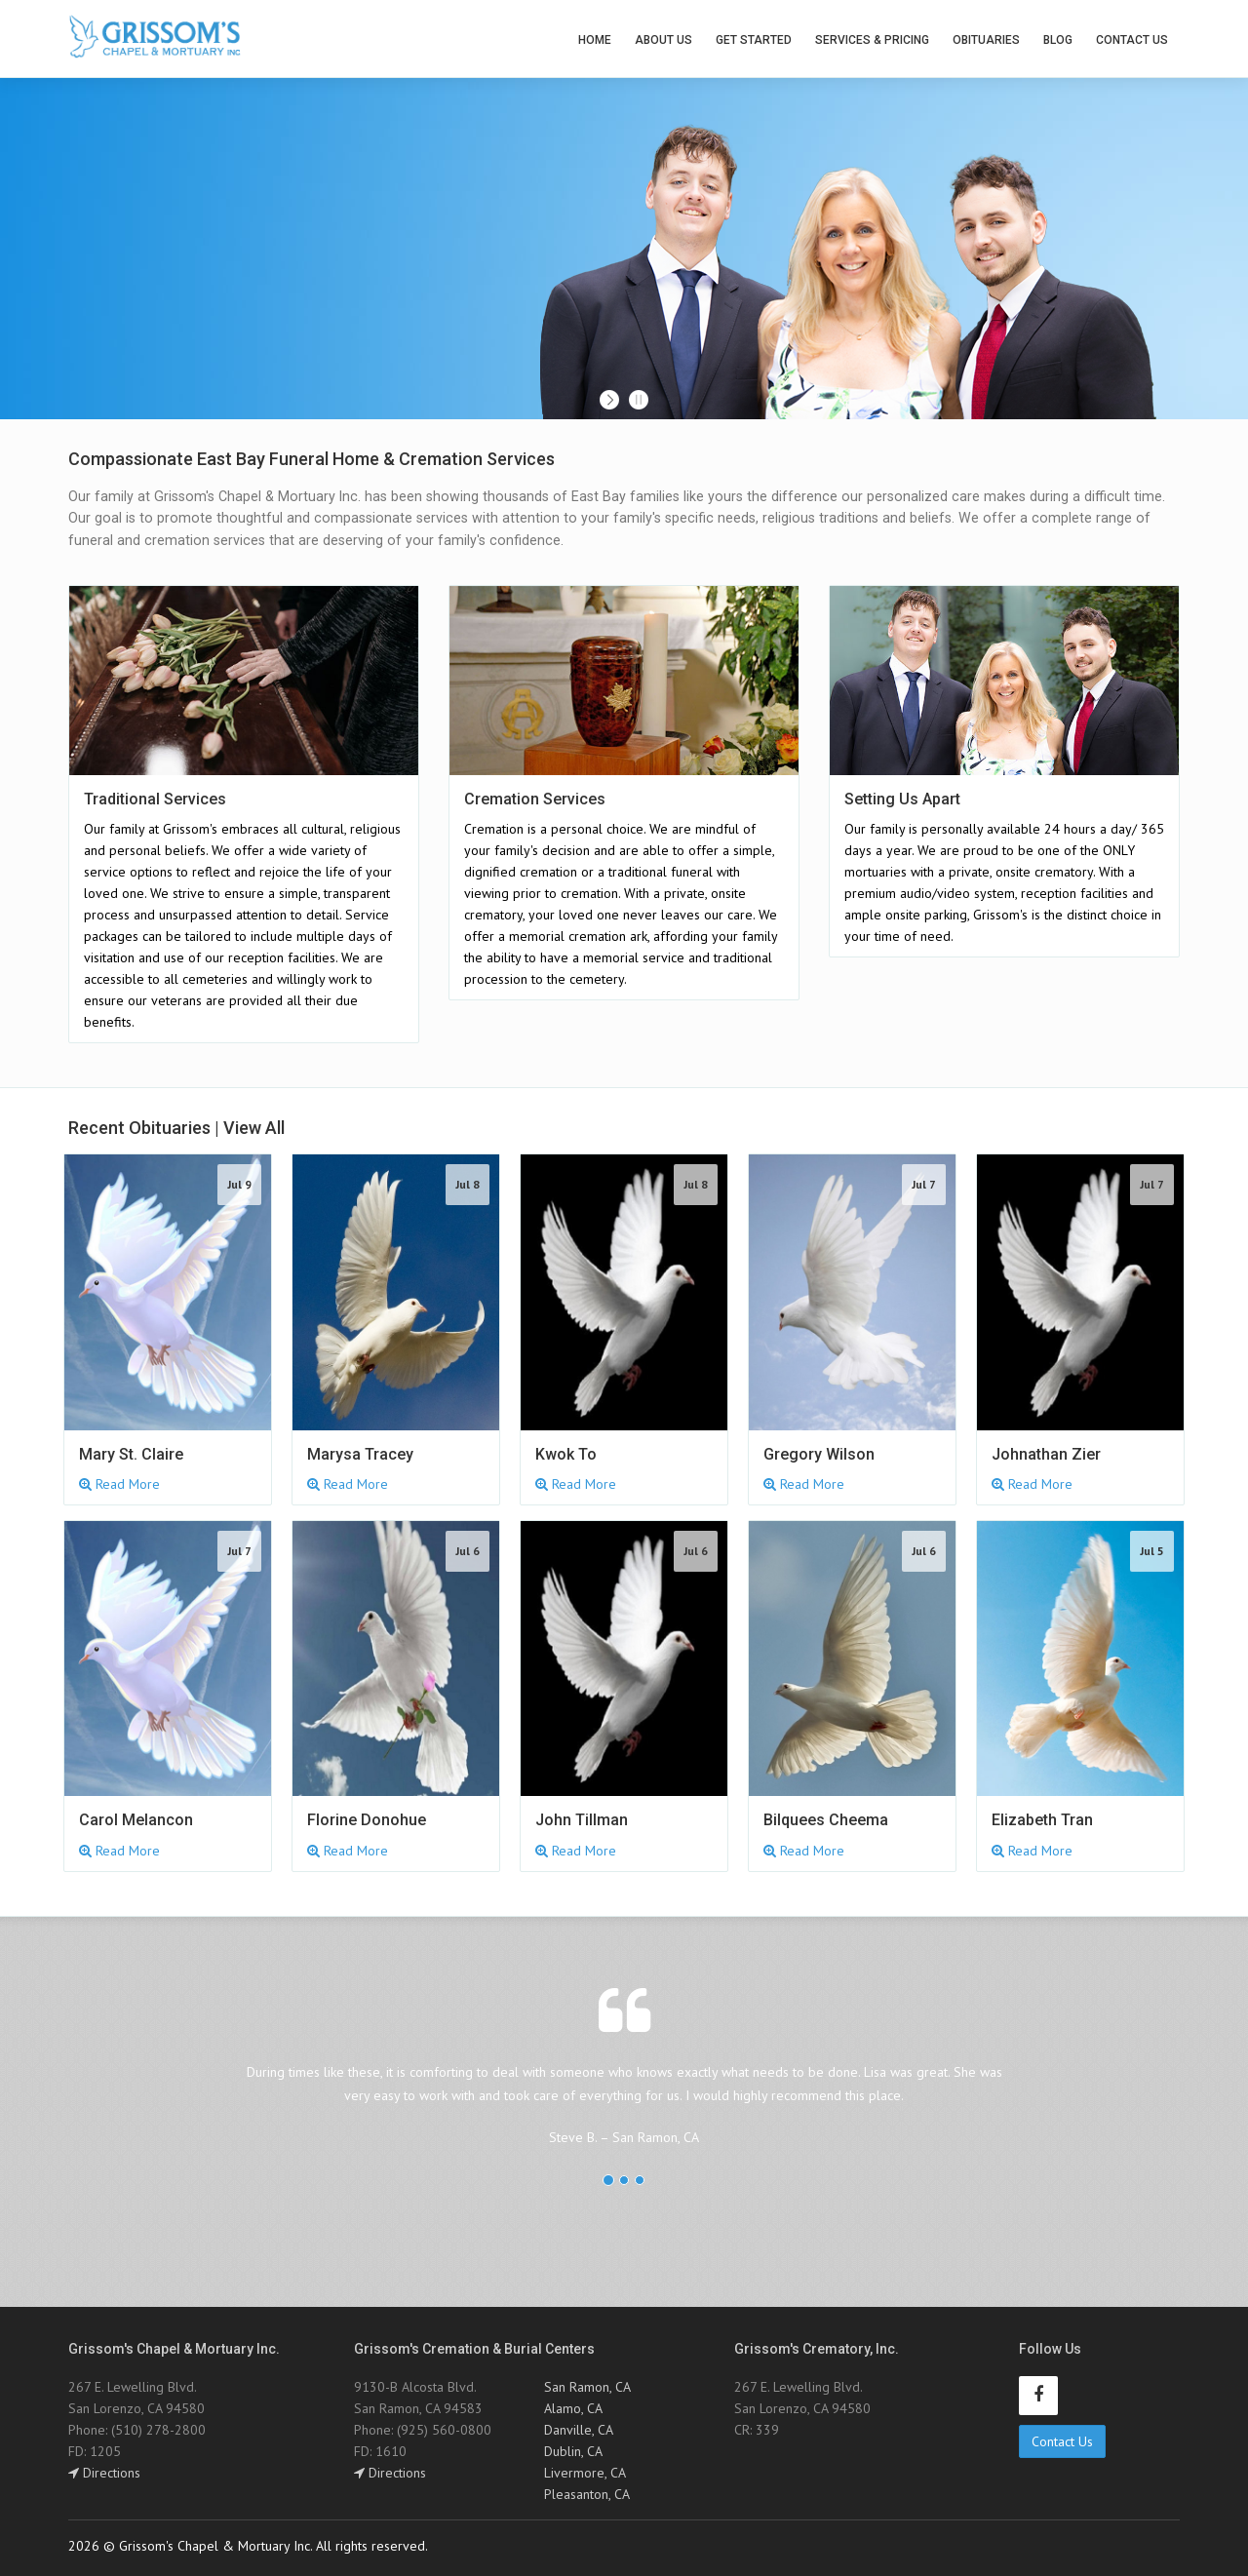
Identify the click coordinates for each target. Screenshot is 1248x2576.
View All (254, 1127)
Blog (1057, 40)
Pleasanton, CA (587, 2494)
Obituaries (986, 40)
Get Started (754, 40)
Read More (119, 1484)
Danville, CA (578, 2430)
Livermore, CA (585, 2472)
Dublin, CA (573, 2451)
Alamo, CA (573, 2408)
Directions (104, 2472)
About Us (663, 40)
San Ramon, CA (587, 2387)
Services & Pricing (872, 40)
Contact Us (1132, 40)
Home (594, 40)
